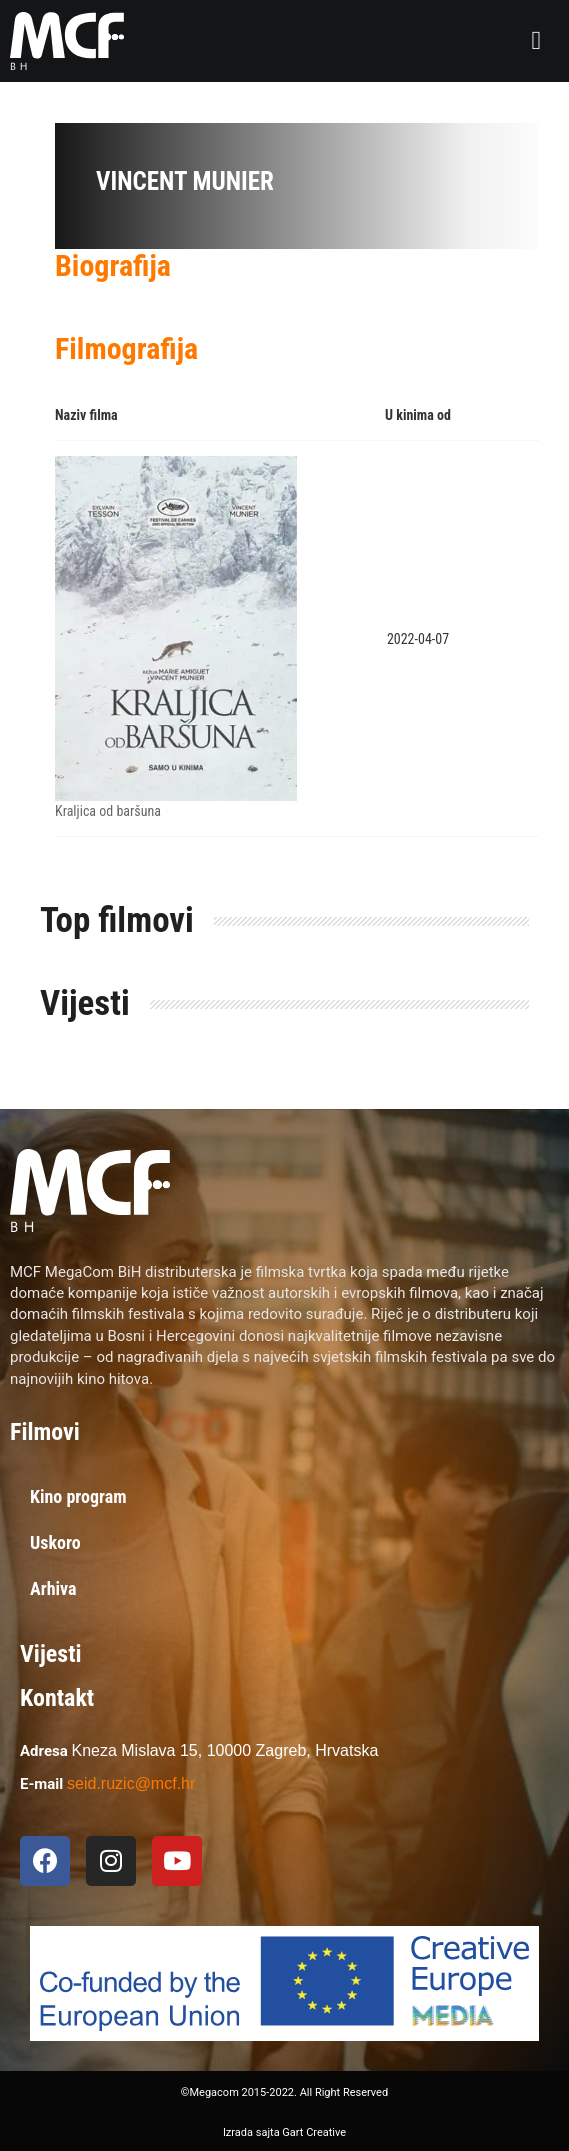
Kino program (78, 1496)
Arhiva (53, 1588)
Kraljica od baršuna (108, 811)
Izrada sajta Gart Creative (284, 2132)
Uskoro (55, 1542)
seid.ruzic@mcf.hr (131, 1783)
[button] (536, 41)
